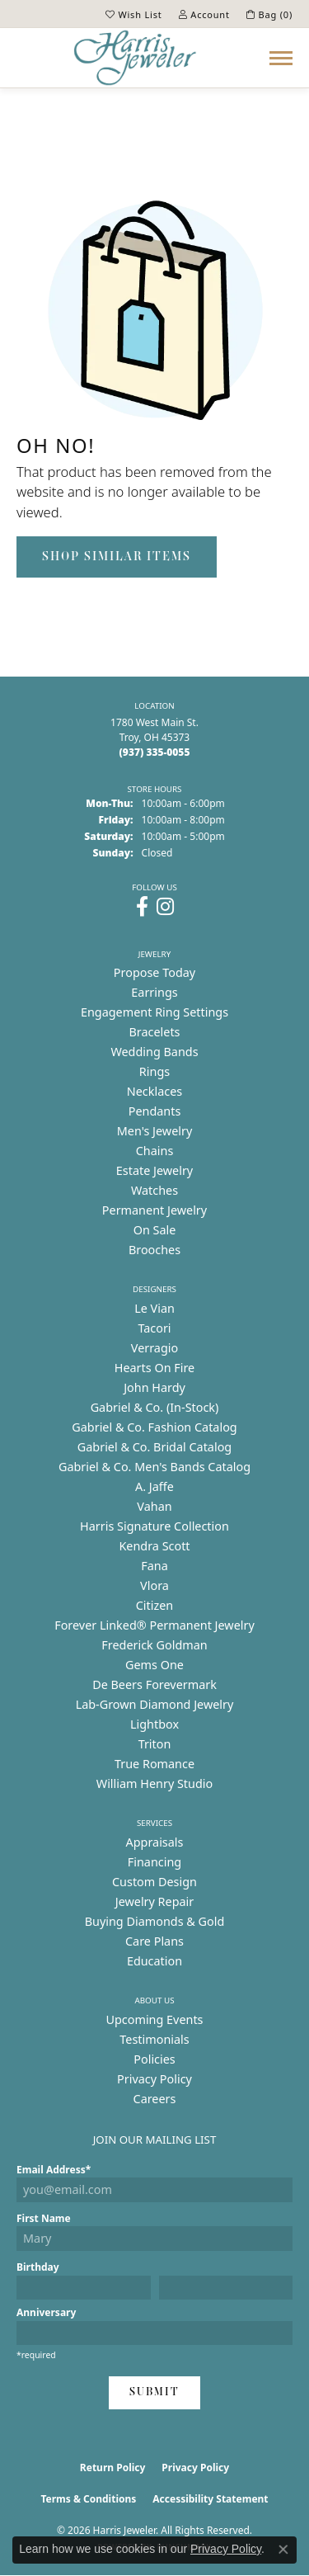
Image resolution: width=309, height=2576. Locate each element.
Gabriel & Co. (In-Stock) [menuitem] (155, 1407)
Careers (154, 2099)
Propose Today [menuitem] (154, 972)
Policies (154, 2059)
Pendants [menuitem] (155, 1111)
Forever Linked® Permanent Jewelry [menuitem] (154, 1625)
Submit (154, 2392)
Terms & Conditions (88, 2499)
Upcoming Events (154, 2019)
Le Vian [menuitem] (154, 1308)
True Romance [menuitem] (154, 1764)
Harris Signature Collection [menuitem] (154, 1526)
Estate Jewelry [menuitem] (154, 1170)
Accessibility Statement (210, 2499)
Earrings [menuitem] (154, 992)
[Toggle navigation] (281, 58)
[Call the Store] (154, 752)
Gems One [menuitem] (154, 1665)
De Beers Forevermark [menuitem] (154, 1684)
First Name (43, 2218)
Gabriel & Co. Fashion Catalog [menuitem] (154, 1427)
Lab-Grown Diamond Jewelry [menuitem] (155, 1704)
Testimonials (154, 2039)
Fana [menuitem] (154, 1565)
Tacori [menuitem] (154, 1328)
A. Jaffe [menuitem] (154, 1486)
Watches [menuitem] (154, 1190)
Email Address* (53, 2170)
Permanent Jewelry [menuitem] (154, 1210)
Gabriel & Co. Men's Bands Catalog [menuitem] (154, 1466)
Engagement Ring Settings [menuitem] (154, 1012)
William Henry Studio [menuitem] (154, 1783)
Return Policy (113, 2467)
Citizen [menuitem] (155, 1605)
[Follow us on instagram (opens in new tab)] (165, 907)
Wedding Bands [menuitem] (154, 1051)
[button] (133, 14)
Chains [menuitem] (155, 1150)
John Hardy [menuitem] (154, 1387)
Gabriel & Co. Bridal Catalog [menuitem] (154, 1447)
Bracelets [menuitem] (154, 1032)
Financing (154, 1862)
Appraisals (155, 1842)
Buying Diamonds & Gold (155, 1921)
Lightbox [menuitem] (154, 1724)
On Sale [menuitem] (154, 1230)
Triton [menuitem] (154, 1744)
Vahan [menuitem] (154, 1506)
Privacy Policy (154, 2079)
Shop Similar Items (116, 557)
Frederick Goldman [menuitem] (154, 1645)
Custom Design (154, 1882)
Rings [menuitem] (154, 1071)
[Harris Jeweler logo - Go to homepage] (135, 57)
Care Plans (154, 1941)
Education (154, 1961)
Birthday (37, 2267)
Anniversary (46, 2312)
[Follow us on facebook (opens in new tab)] (142, 907)
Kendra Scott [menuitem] (154, 1546)
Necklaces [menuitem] (154, 1091)
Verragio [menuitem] (154, 1348)
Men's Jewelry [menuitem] (155, 1131)
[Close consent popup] (283, 2550)
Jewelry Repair (154, 1901)
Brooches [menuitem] (154, 1249)
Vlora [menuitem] (154, 1585)
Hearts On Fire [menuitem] (154, 1367)
